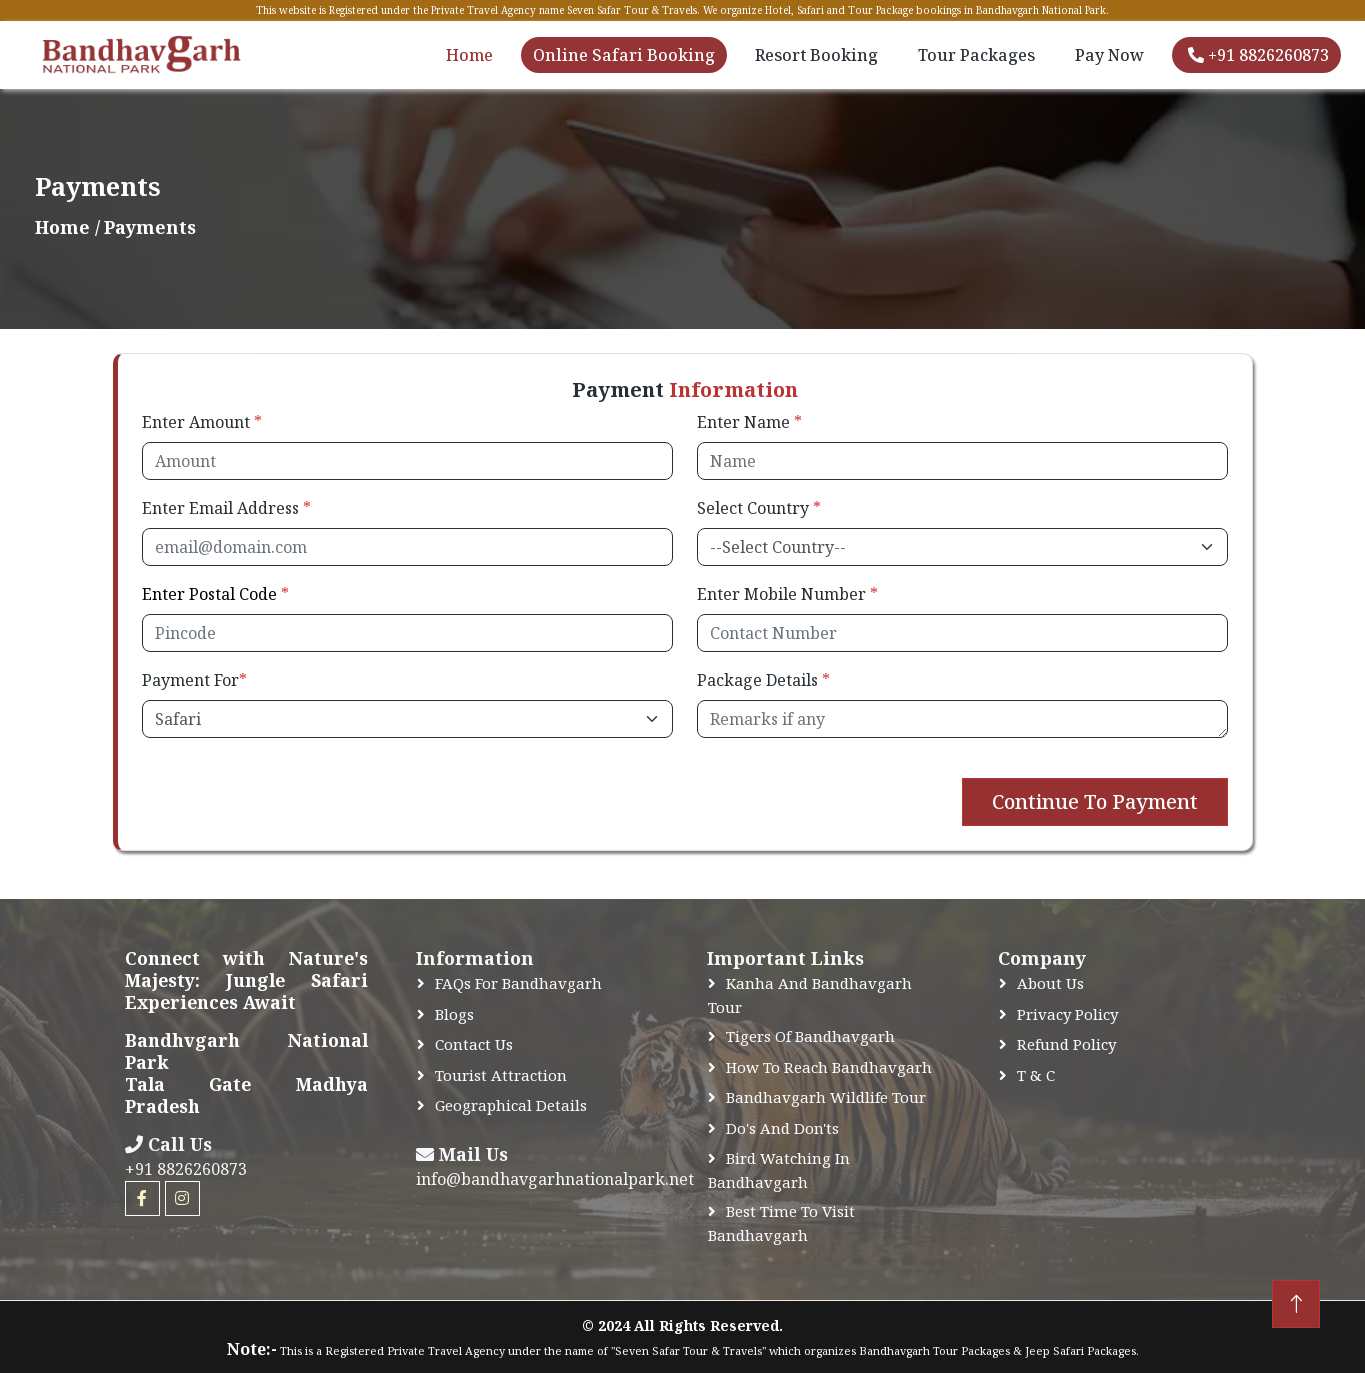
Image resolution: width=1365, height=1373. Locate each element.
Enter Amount (202, 422)
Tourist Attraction (501, 1075)
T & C (1036, 1075)
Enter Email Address (226, 508)
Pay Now (1109, 55)
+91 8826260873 (1258, 55)
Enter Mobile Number (787, 594)
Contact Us (474, 1044)
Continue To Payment (1095, 801)
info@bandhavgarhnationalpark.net (555, 1179)
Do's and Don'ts (782, 1128)
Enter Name (749, 422)
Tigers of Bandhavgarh (810, 1036)
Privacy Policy (1067, 1014)
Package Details (763, 680)
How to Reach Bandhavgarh (829, 1067)
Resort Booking (816, 55)
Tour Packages (976, 55)
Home (469, 55)
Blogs (454, 1014)
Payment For (194, 680)
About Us (1050, 983)
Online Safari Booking (624, 55)
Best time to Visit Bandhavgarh (781, 1223)
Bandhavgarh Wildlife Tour (826, 1097)
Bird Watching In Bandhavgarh (779, 1170)
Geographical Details (511, 1105)
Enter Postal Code (215, 594)
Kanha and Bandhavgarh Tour (810, 995)
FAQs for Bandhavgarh (518, 983)
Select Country (759, 508)
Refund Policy (1066, 1044)
